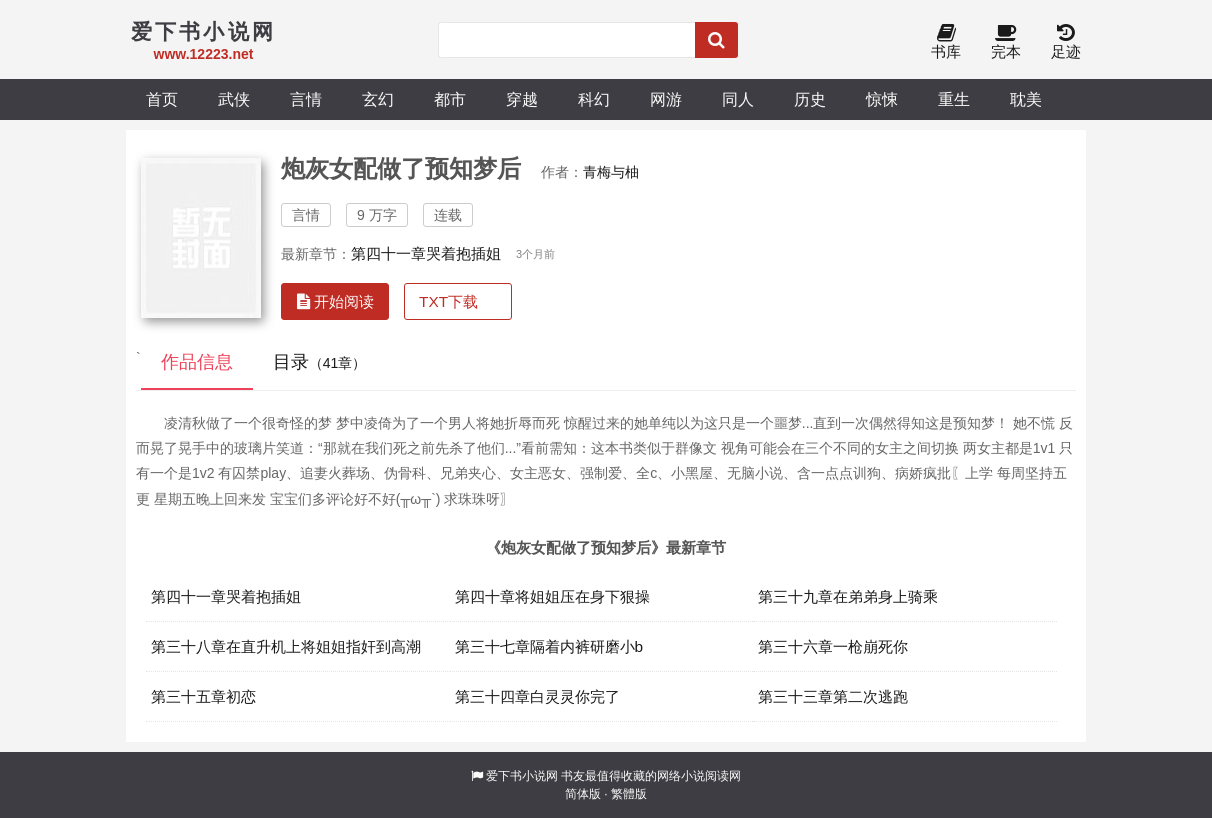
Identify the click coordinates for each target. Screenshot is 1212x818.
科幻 (594, 99)
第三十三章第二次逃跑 (833, 696)
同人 (738, 99)
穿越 (522, 99)
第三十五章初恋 (203, 696)
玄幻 (378, 99)
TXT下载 (448, 301)
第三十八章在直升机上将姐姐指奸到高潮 (286, 646)
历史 (810, 99)
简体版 (583, 794)
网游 (666, 99)
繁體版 (629, 794)
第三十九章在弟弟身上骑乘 (848, 596)
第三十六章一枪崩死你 (833, 646)
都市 (450, 99)
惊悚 (882, 99)
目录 (320, 362)
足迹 (1066, 42)
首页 (162, 99)
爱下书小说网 (522, 776)
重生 (954, 99)
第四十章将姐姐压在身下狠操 (552, 596)
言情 (306, 99)
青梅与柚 (611, 172)
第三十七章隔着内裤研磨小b (549, 646)
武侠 (234, 99)
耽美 (1026, 99)
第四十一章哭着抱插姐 (426, 253)
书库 (946, 42)
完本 (1006, 42)
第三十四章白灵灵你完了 (537, 696)
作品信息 (197, 362)
